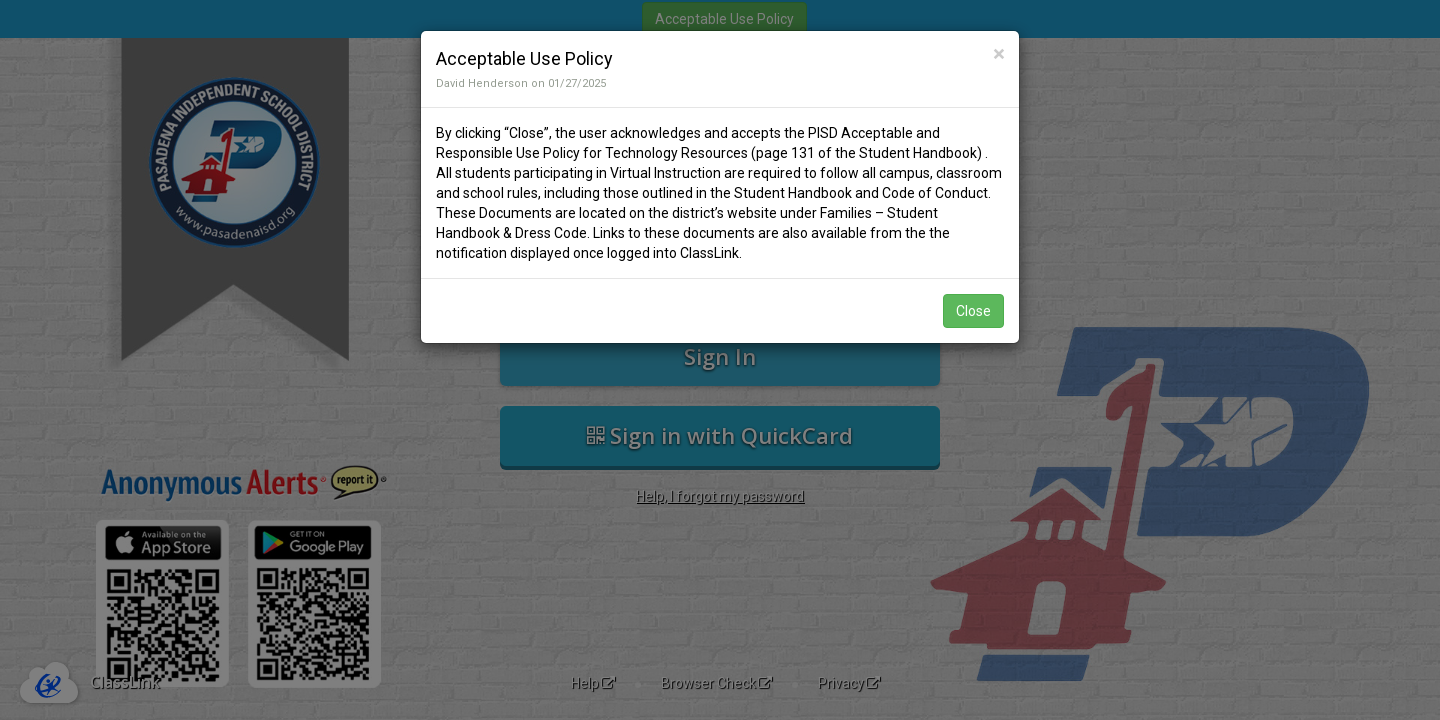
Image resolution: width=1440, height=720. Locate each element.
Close (973, 311)
